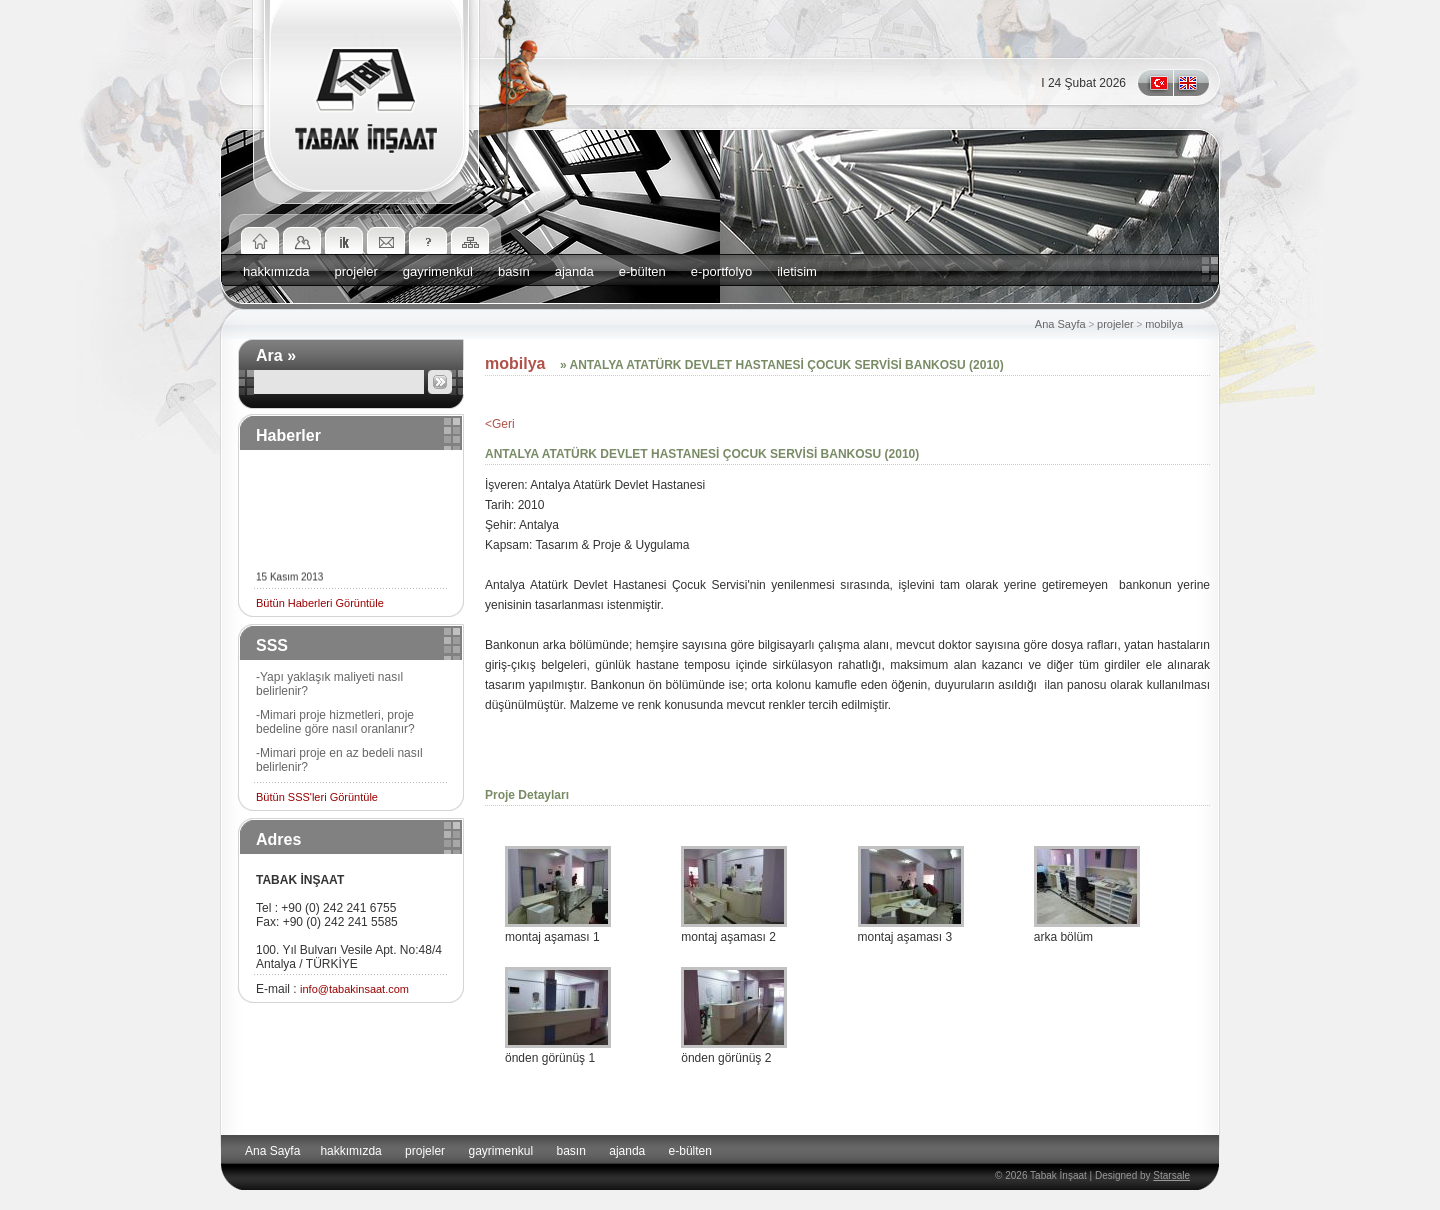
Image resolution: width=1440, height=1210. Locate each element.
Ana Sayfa (1060, 324)
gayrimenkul (438, 271)
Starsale (1171, 1175)
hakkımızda (276, 271)
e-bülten (642, 271)
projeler (355, 271)
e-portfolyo (721, 271)
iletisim (797, 271)
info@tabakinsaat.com (354, 989)
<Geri (500, 424)
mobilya (1165, 324)
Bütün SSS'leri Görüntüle (317, 797)
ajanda (574, 271)
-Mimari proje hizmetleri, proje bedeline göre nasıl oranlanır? (335, 722)
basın (514, 271)
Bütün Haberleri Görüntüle (320, 603)
